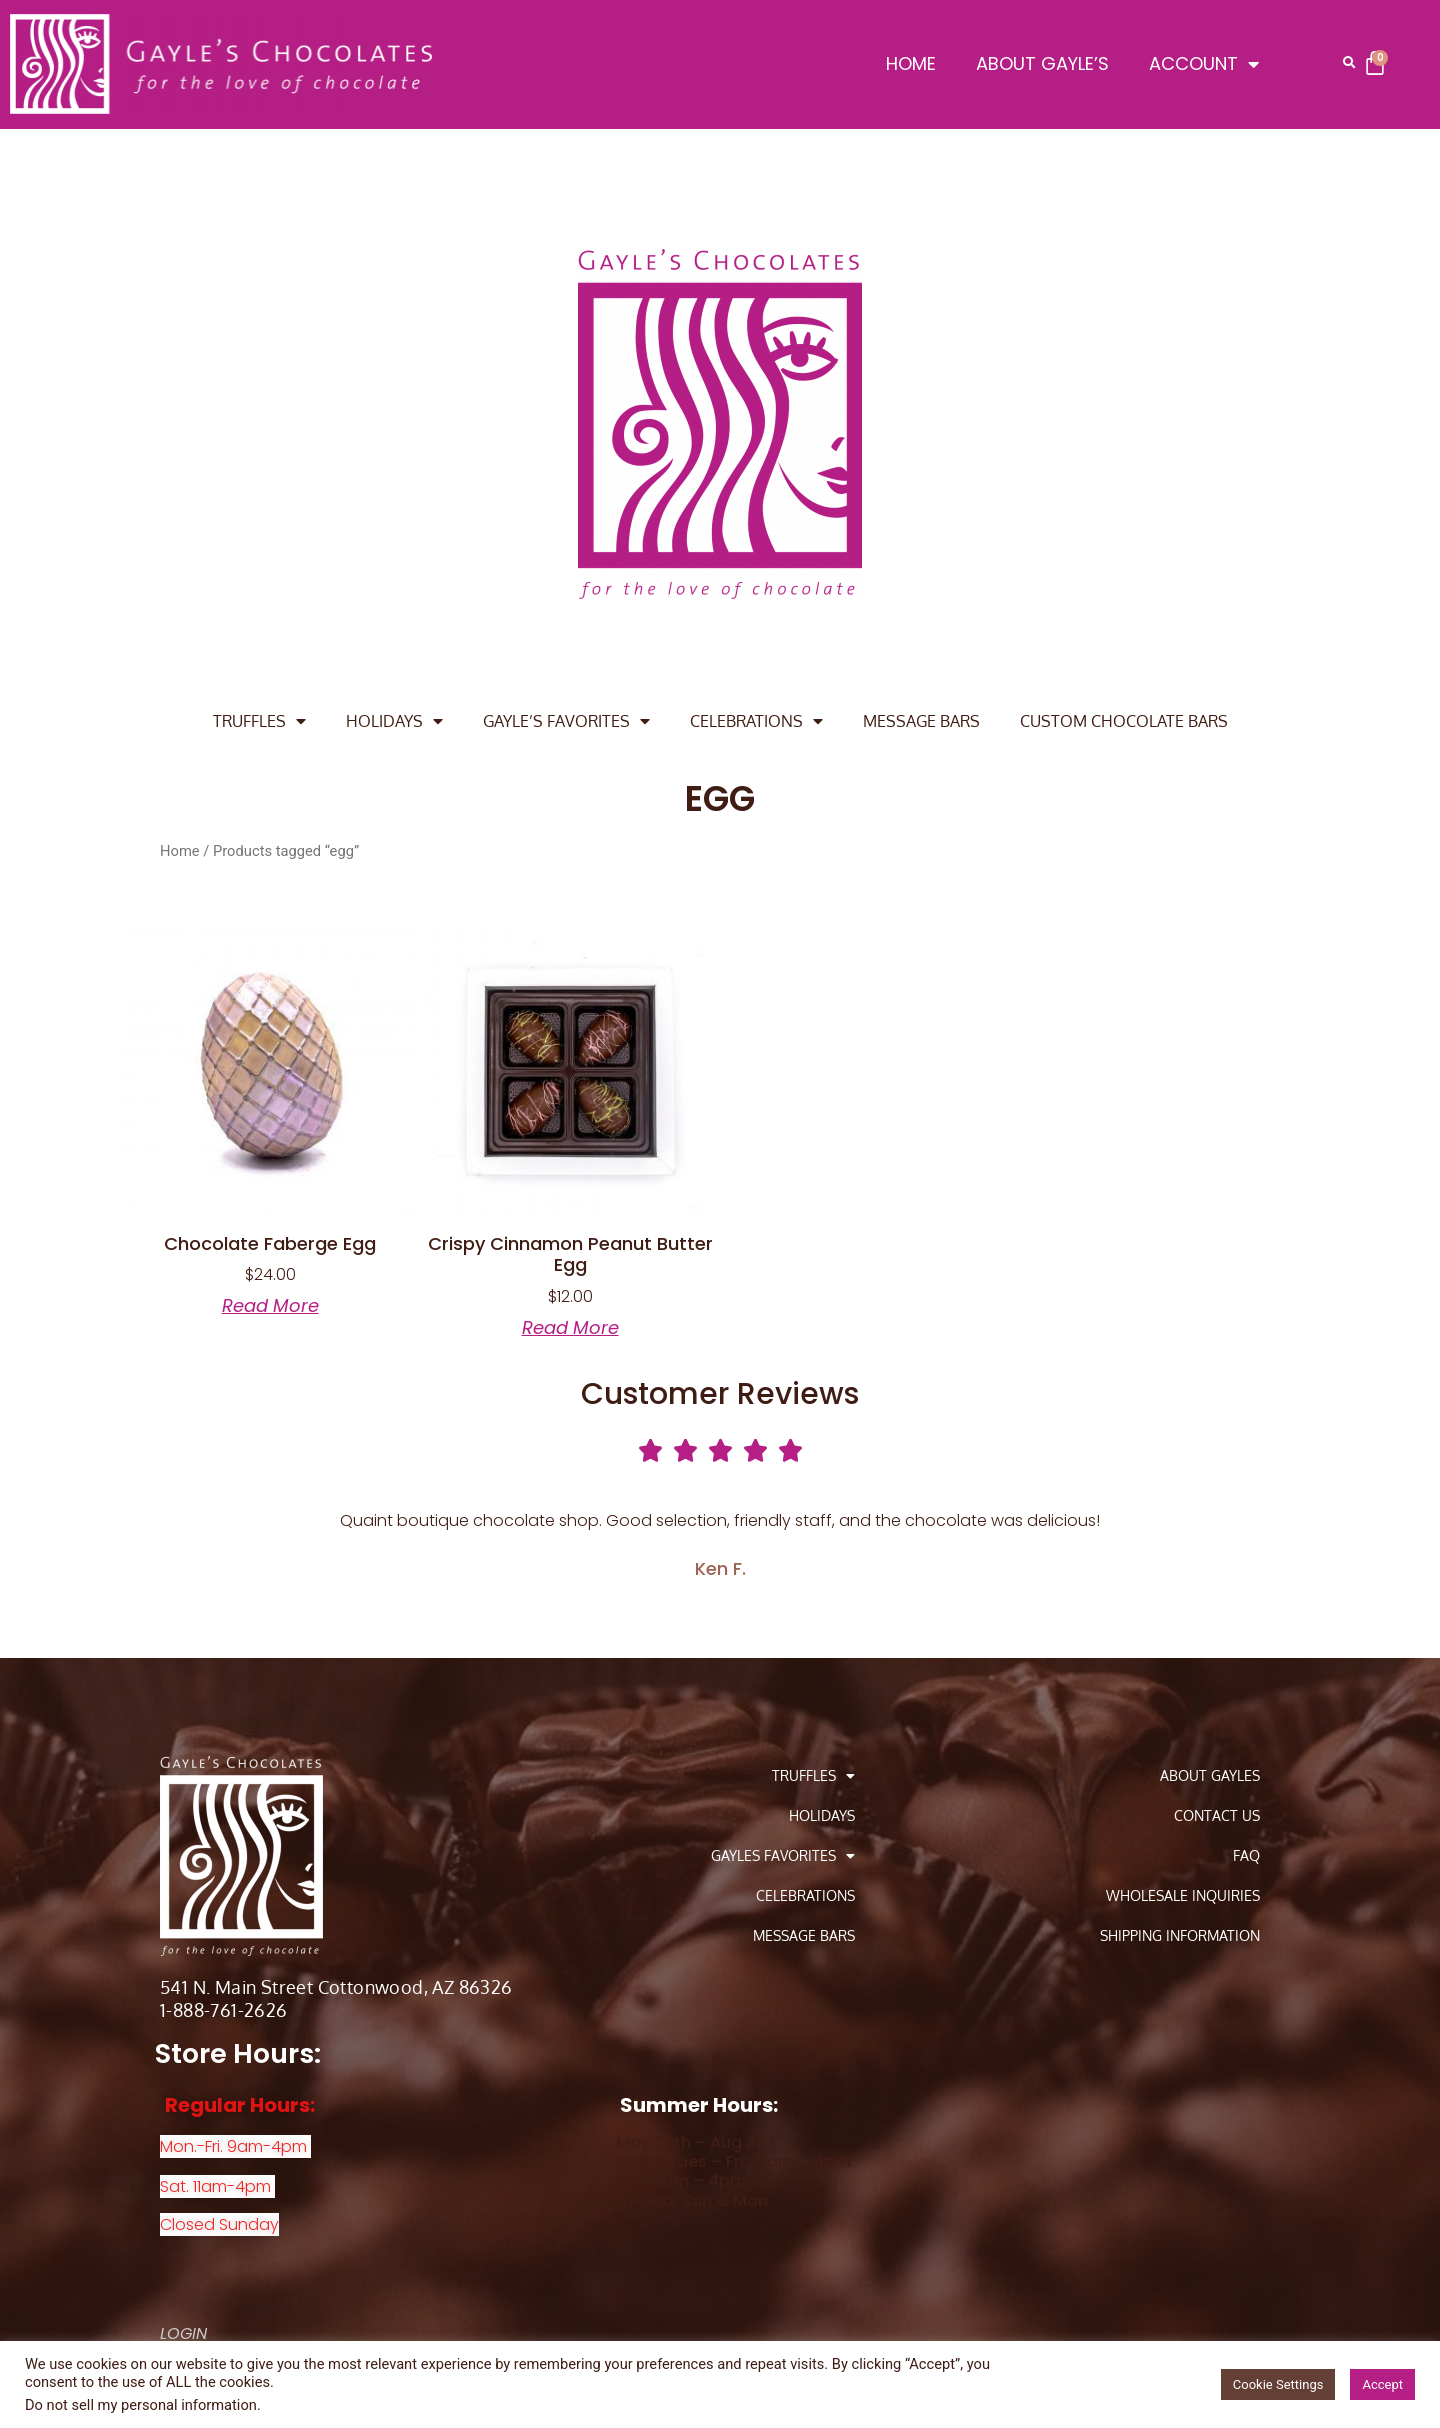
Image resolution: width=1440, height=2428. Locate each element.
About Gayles (1210, 1775)
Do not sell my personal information (141, 2405)
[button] (1349, 63)
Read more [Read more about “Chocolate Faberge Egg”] (270, 1306)
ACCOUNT (1204, 64)
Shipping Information (1180, 1935)
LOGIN (183, 2333)
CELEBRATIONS (756, 721)
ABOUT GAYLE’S (1042, 63)
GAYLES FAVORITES (783, 1856)
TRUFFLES (259, 721)
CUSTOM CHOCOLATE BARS (1124, 721)
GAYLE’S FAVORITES (566, 721)
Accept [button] (1382, 2384)
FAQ (1246, 1855)
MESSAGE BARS (921, 721)
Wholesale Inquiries (1183, 1895)
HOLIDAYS (394, 721)
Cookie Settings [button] (1278, 2384)
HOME (911, 63)
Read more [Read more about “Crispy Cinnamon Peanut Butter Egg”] (570, 1328)
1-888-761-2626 (224, 2010)
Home (180, 851)
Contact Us (1217, 1815)
